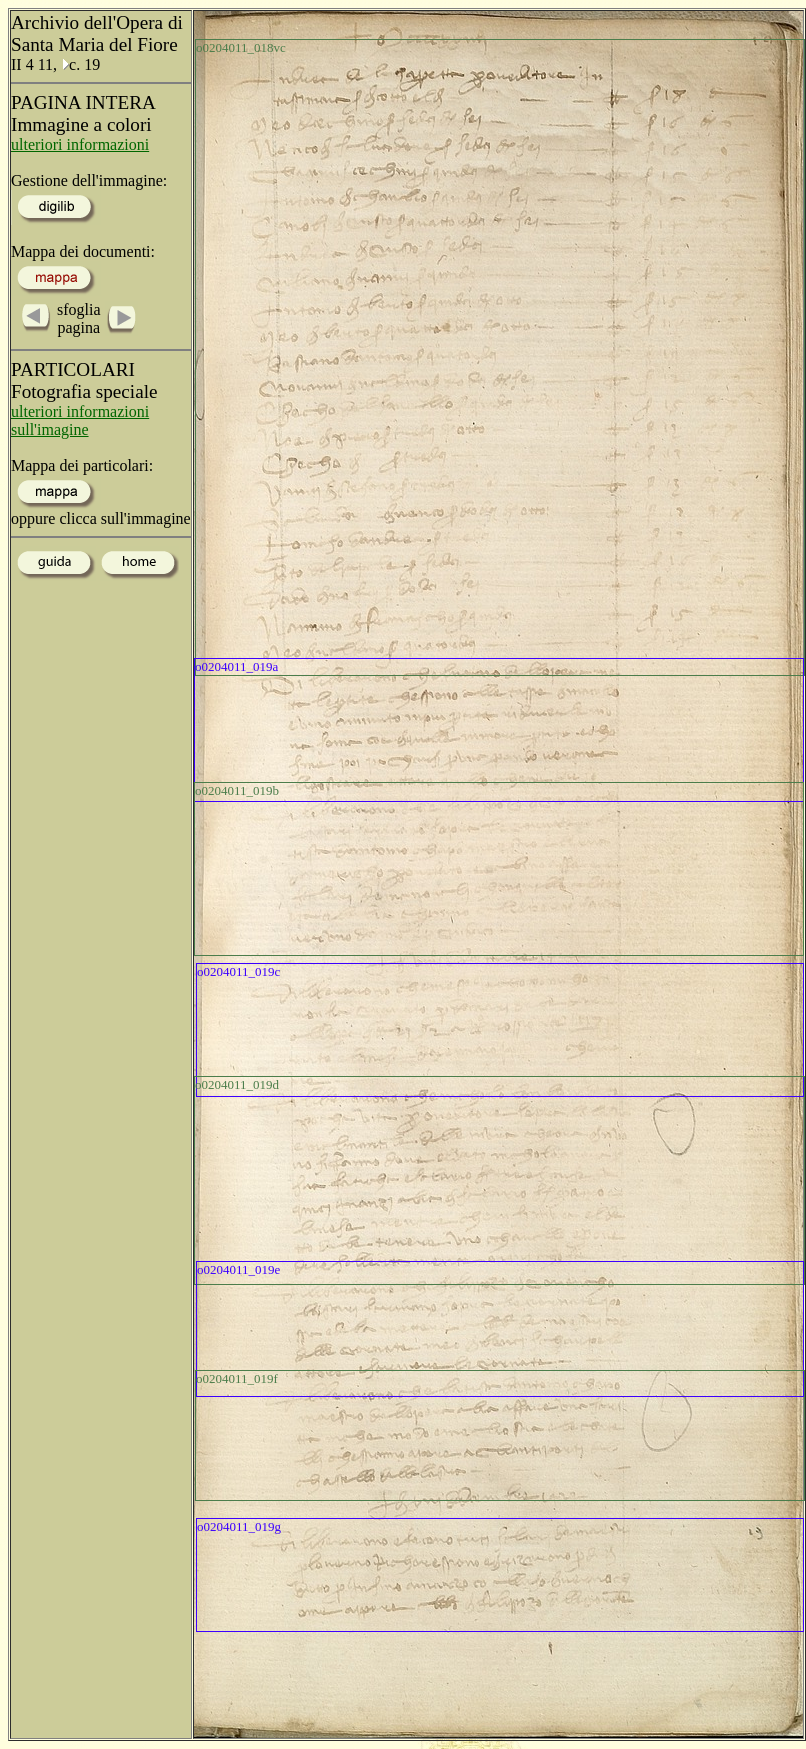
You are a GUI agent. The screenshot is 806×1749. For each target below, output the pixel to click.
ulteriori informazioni (80, 144)
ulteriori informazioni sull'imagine (80, 420)
